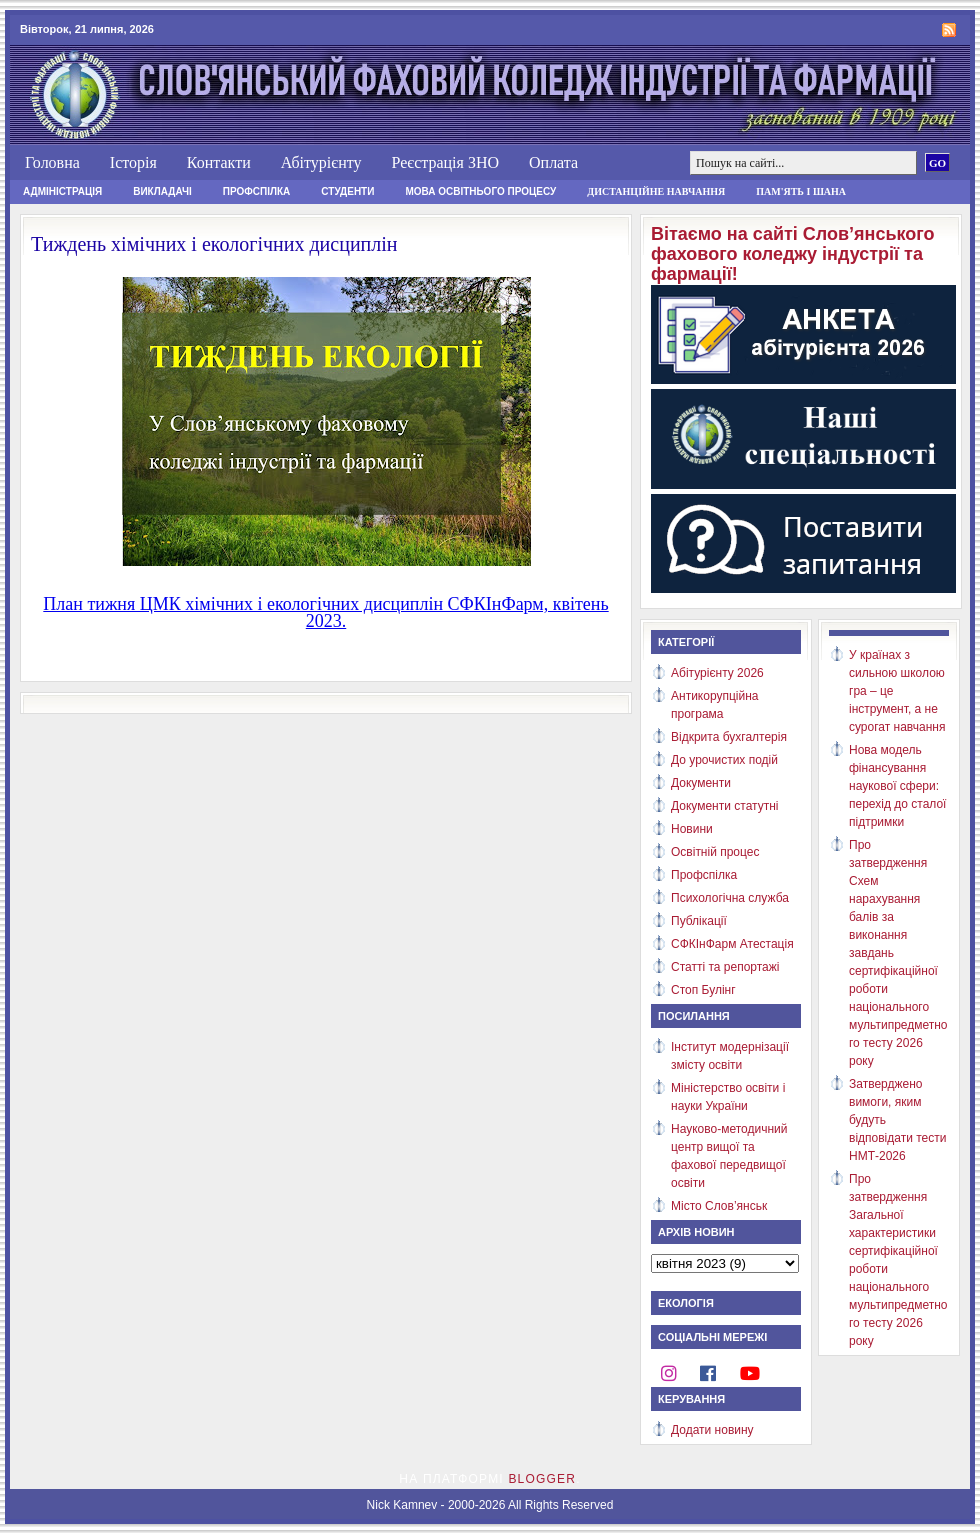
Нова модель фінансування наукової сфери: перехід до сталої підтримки (897, 786)
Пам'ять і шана (801, 191)
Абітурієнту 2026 (717, 673)
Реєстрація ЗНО (445, 162)
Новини (692, 829)
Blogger (542, 1479)
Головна (52, 162)
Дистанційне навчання (656, 191)
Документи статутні (724, 806)
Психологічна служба (730, 898)
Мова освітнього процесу (480, 191)
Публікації (699, 921)
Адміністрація (62, 191)
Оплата (553, 162)
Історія (133, 162)
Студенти (347, 191)
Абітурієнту (321, 162)
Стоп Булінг (703, 990)
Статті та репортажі (725, 967)
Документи (701, 783)
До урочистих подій (724, 760)
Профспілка (257, 191)
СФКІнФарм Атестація (732, 944)
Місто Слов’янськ (719, 1206)
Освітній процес (715, 852)
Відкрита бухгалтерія (729, 737)
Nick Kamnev (402, 1505)
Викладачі (162, 191)
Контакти (219, 162)
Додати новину (712, 1430)
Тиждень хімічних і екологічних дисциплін (214, 244)
